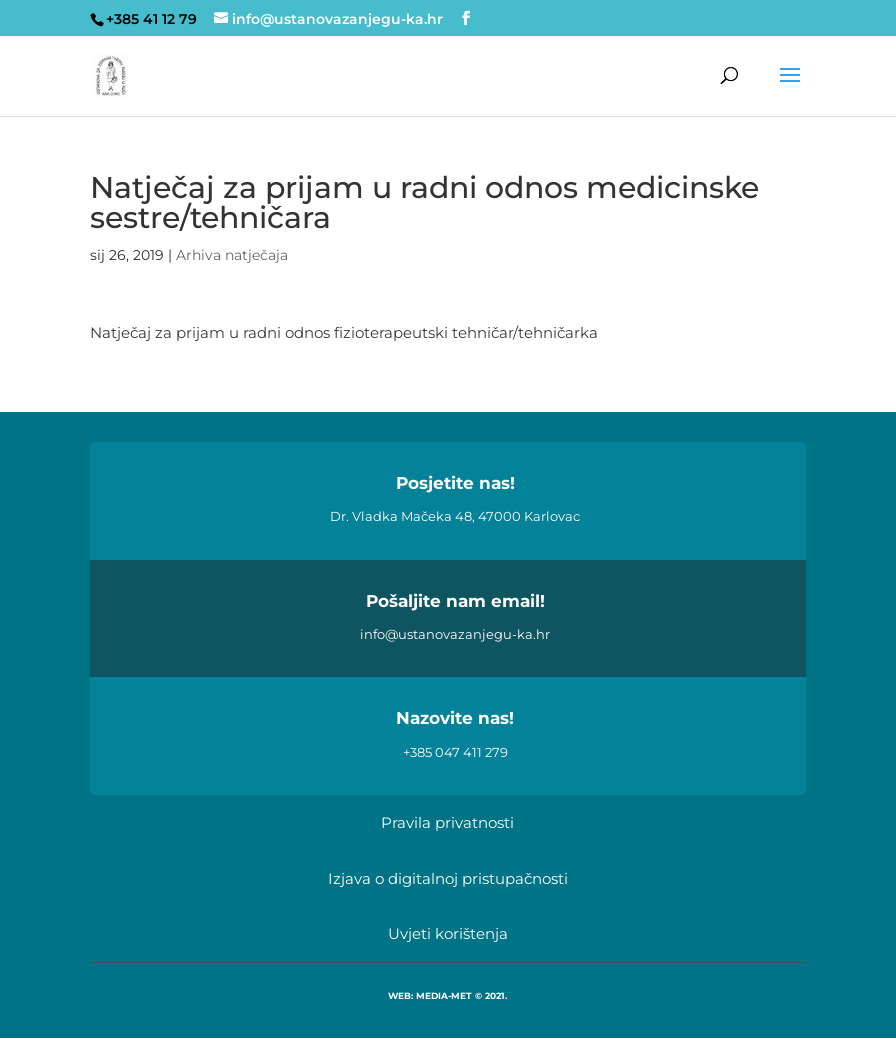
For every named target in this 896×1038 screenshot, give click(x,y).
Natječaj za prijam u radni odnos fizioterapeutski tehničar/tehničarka (344, 332)
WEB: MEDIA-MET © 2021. (447, 995)
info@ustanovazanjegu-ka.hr (455, 634)
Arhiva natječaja (232, 255)
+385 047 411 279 (455, 752)
